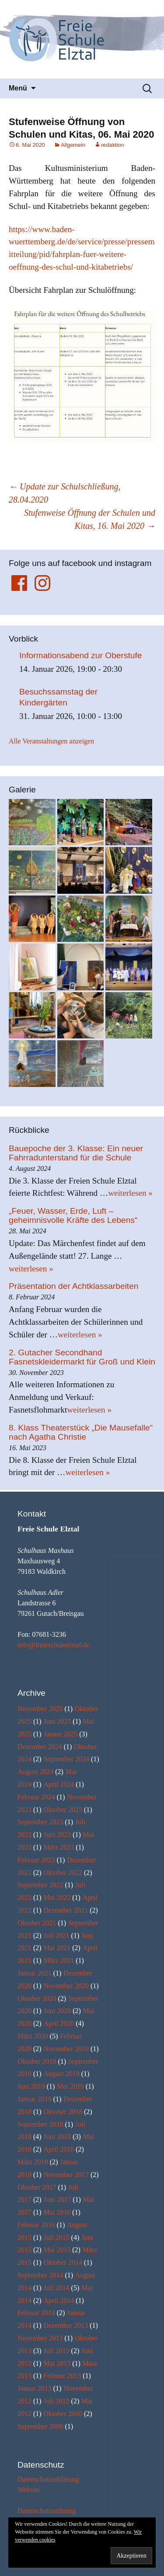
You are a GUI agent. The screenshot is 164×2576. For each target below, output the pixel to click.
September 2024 (66, 1759)
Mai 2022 (56, 1897)
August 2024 (35, 1771)
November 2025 (40, 1708)
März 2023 (58, 1847)
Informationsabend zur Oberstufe (80, 655)
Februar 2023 (36, 1860)
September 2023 (40, 1822)
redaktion (112, 145)
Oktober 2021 (36, 1923)
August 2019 (61, 2073)
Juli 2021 (56, 1935)
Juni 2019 (31, 2086)
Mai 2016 (56, 2212)
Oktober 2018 (62, 2111)
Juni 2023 (57, 1834)
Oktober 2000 (62, 2413)
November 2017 (66, 2174)
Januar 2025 (60, 1734)
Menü (18, 88)
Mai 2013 (56, 2363)
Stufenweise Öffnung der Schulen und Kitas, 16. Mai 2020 (89, 519)
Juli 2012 (56, 2401)
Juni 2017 (57, 2199)
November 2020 (66, 1985)
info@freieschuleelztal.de (53, 1645)
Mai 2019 (70, 2086)
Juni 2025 (57, 1721)
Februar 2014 (36, 2312)
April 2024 (58, 1784)
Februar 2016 (36, 2225)
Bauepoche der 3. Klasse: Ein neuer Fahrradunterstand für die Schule (76, 1153)
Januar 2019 (34, 2099)
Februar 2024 (36, 1797)
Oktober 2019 (36, 2061)
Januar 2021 (34, 1973)
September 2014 (40, 2275)
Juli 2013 (56, 2350)
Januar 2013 (34, 2388)
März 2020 (32, 2036)
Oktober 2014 (62, 2262)
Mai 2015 (56, 2249)
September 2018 (40, 2124)
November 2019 (66, 2048)
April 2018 (58, 2149)
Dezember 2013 (65, 2325)
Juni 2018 (57, 2136)
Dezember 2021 (65, 1910)
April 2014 (58, 2300)
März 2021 (58, 1960)
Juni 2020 (57, 2010)
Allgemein (73, 145)
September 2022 (40, 1885)
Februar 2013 (62, 2375)
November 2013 (40, 2338)
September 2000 (40, 2426)
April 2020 (58, 2023)
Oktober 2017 (36, 2187)
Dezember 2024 (39, 1746)
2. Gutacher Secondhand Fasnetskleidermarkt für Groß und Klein (82, 1357)
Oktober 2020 (36, 1998)
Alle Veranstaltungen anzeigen (51, 741)
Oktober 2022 (62, 1872)
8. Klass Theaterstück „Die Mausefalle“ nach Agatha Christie (81, 1432)
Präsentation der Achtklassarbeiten (74, 1286)
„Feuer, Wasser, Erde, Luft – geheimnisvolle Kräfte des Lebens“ (73, 1215)
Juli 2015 (56, 2237)
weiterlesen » (130, 1193)
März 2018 (32, 2162)
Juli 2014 (56, 2287)
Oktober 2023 (62, 1809)
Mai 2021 (56, 1947)
